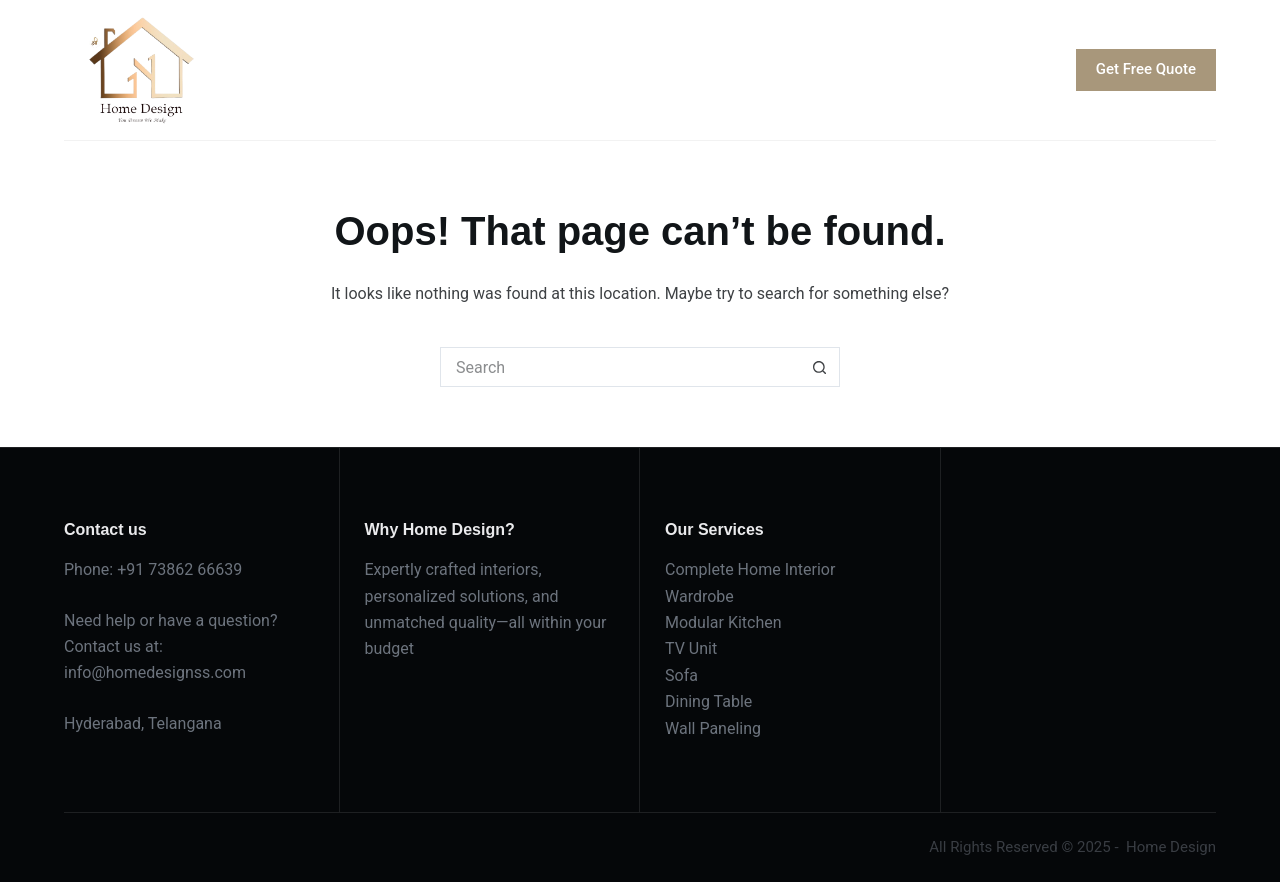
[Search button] (820, 367)
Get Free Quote (1146, 69)
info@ (85, 672)
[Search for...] (620, 367)
